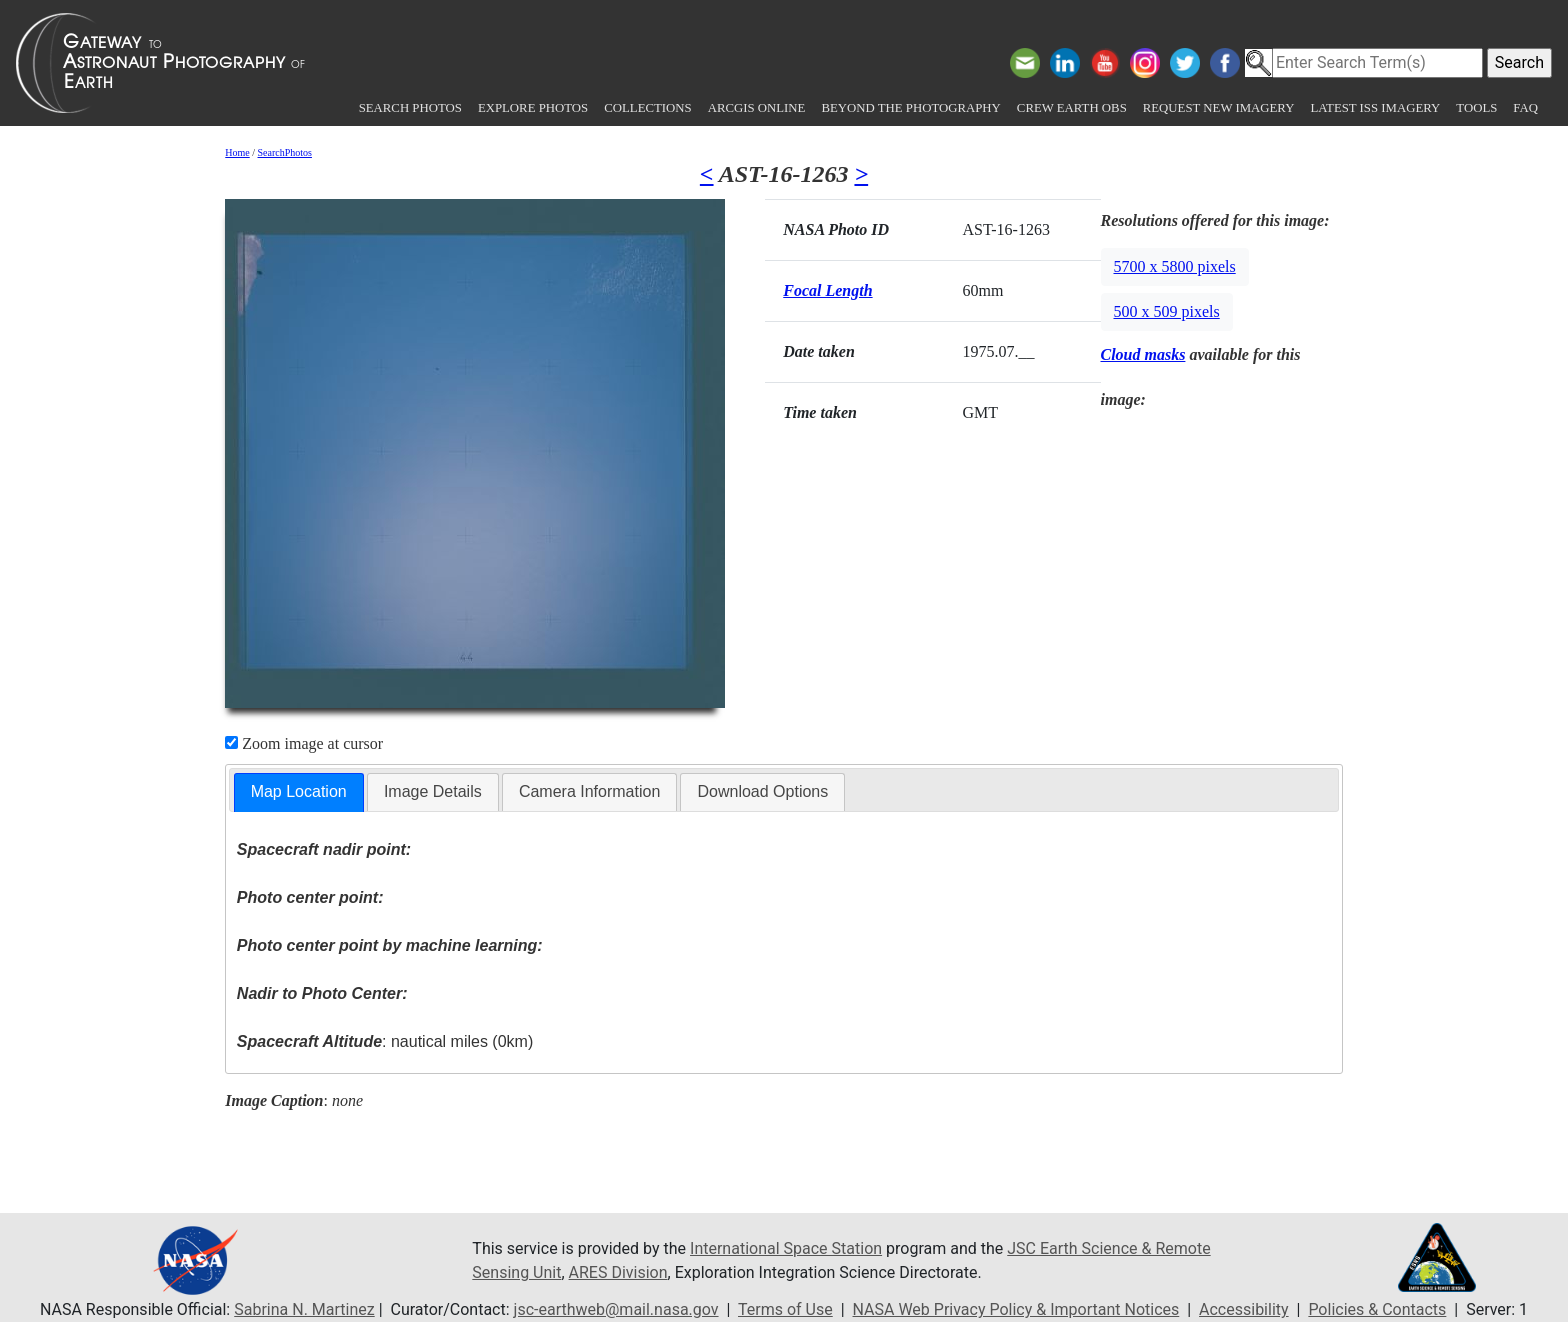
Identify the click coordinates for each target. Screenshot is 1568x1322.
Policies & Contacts (1377, 1309)
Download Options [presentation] (762, 791)
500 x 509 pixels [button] (1167, 311)
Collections (647, 108)
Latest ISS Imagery (1375, 108)
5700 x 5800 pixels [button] (1175, 266)
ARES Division (618, 1272)
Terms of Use (785, 1309)
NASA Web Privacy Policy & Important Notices (1016, 1309)
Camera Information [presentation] (589, 791)
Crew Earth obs (1072, 108)
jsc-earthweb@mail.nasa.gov (616, 1309)
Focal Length (827, 290)
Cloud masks (1143, 354)
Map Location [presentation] (299, 791)
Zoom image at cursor (304, 743)
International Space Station (786, 1248)
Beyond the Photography (910, 108)
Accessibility (1244, 1309)
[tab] (299, 792)
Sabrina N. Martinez (304, 1309)
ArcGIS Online (757, 108)
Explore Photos (533, 108)
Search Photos (410, 108)
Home (237, 152)
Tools (1476, 108)
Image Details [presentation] (433, 791)
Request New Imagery (1219, 108)
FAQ (1525, 108)
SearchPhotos (285, 152)
